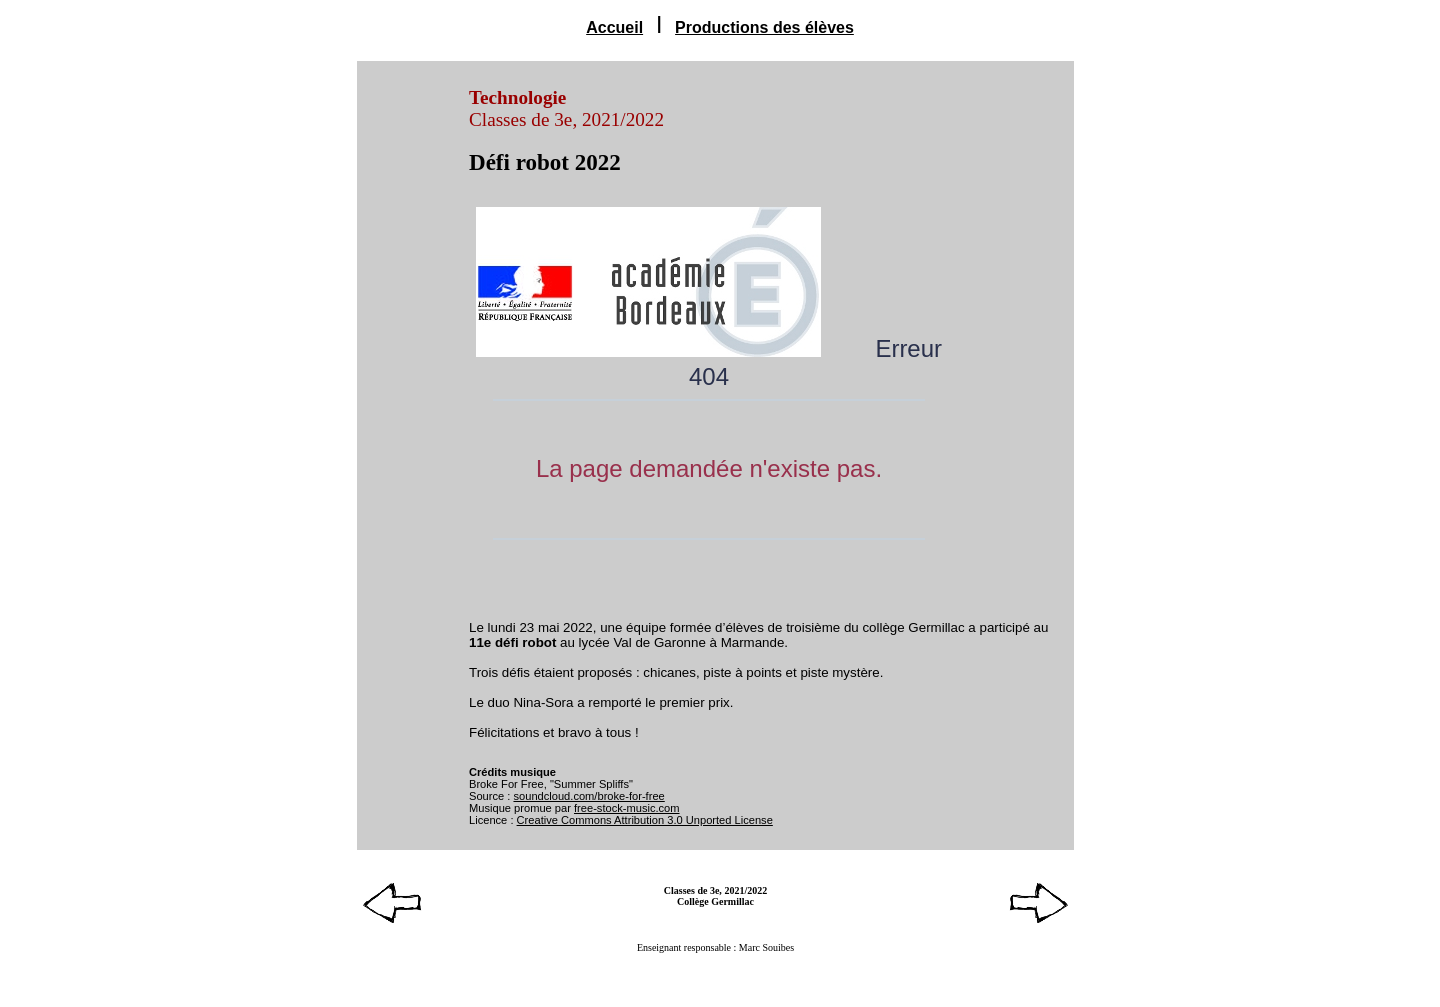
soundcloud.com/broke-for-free (588, 796)
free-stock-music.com (627, 808)
